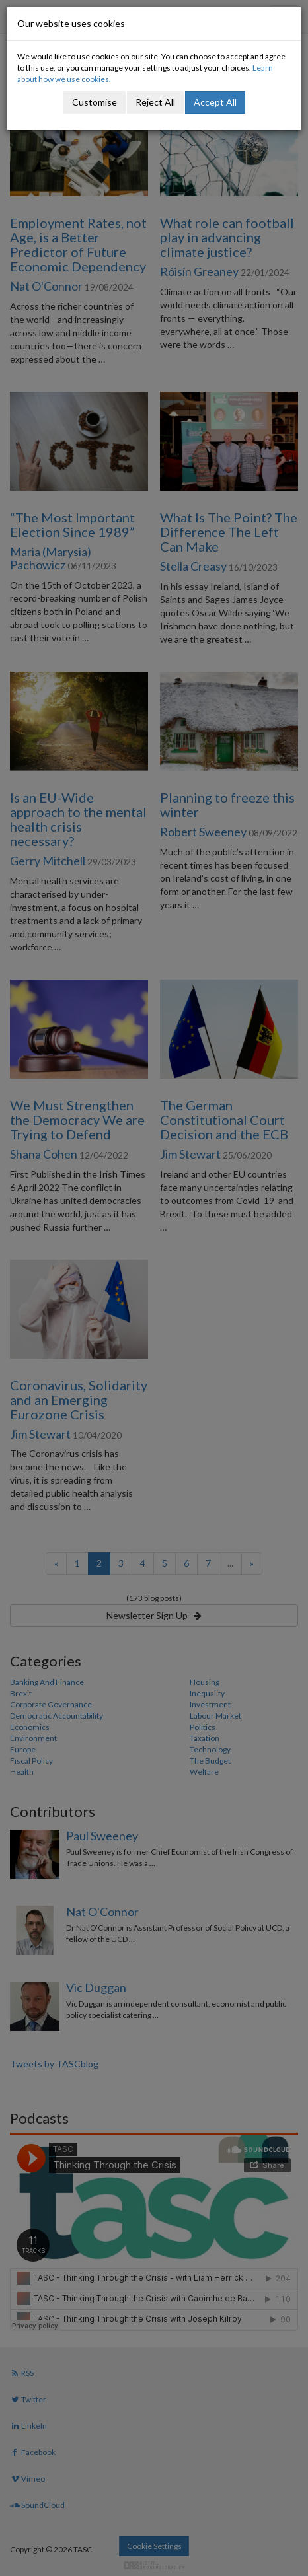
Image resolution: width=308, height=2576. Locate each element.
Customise (94, 102)
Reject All (155, 102)
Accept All (215, 102)
